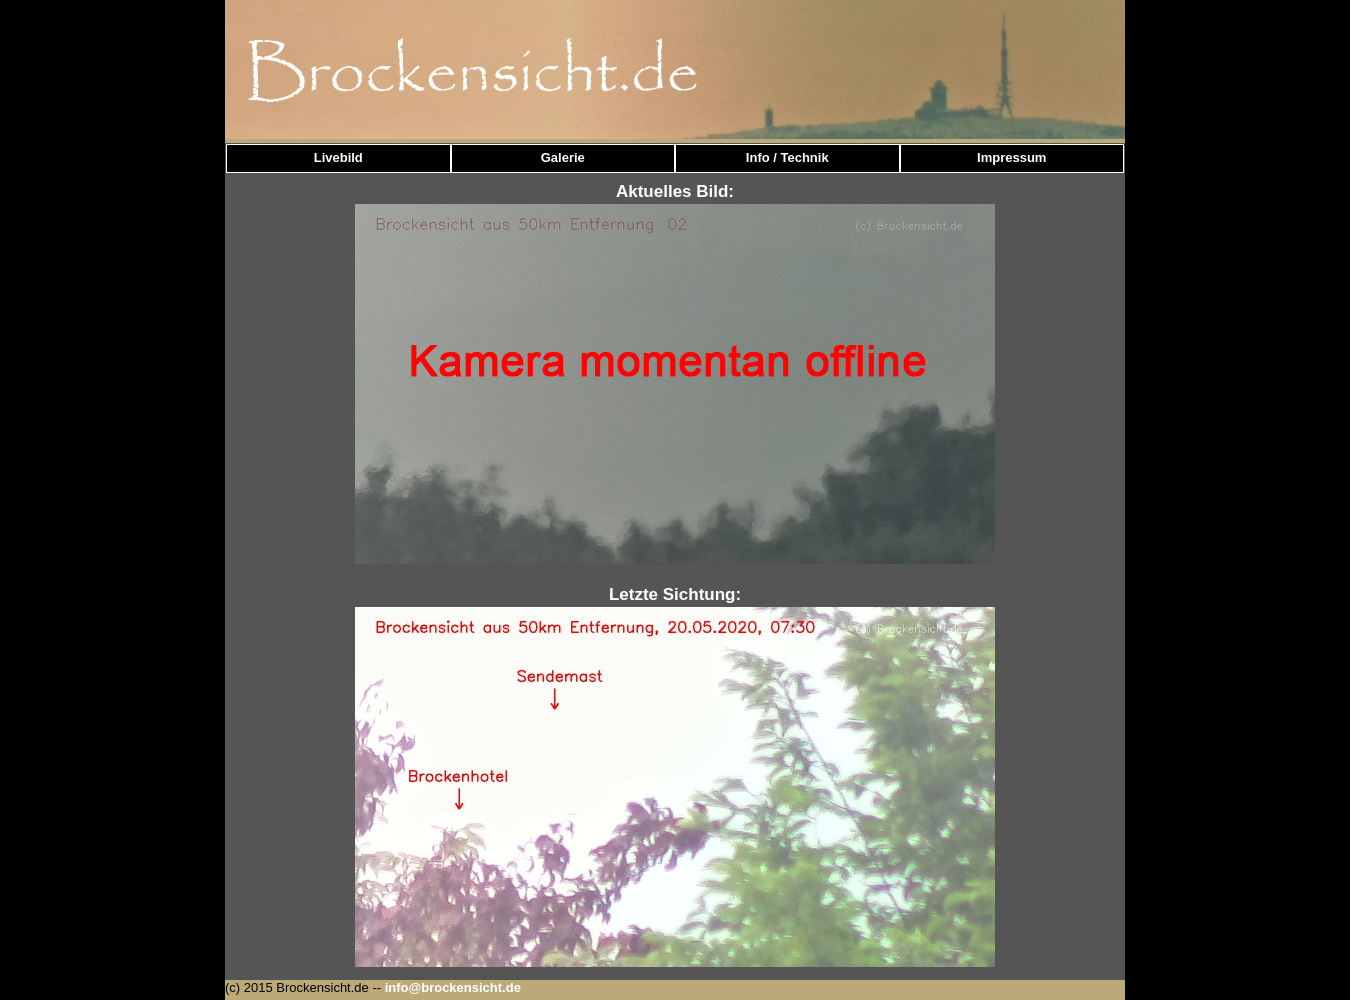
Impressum (1011, 157)
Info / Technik (787, 157)
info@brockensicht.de (453, 987)
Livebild (338, 157)
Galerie (563, 157)
